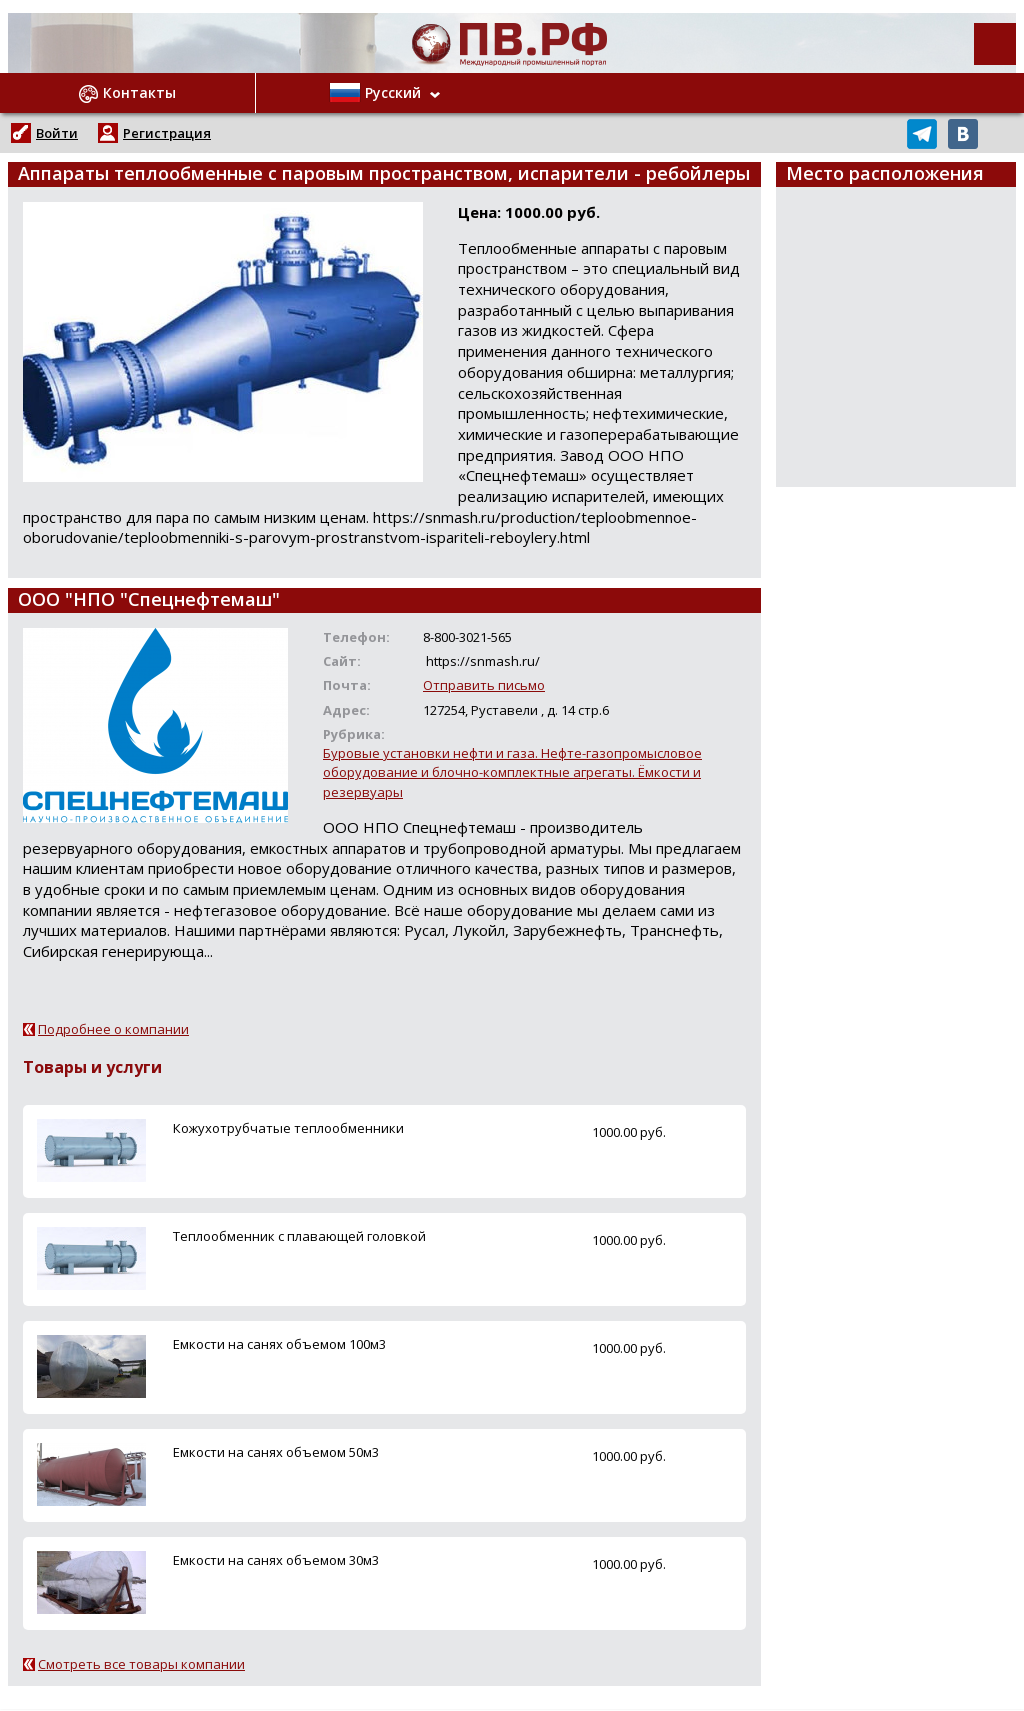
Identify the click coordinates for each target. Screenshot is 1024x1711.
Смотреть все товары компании (141, 1664)
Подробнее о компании (113, 1029)
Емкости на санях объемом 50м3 (276, 1452)
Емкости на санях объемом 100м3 (279, 1344)
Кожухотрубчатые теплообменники (288, 1128)
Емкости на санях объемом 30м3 (276, 1560)
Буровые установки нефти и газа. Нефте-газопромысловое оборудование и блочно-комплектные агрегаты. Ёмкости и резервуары (512, 772)
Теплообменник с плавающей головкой (299, 1236)
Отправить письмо (484, 685)
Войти (57, 133)
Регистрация (167, 133)
